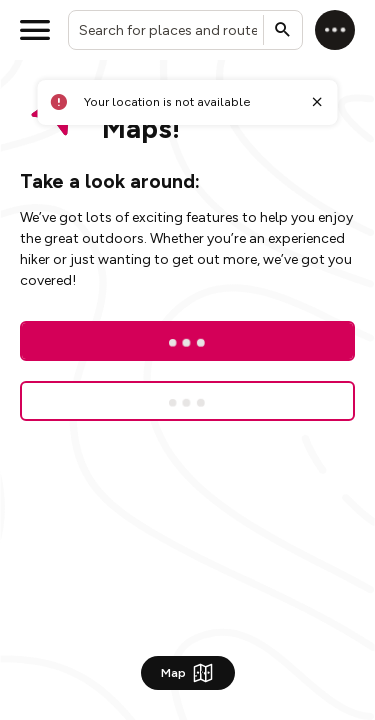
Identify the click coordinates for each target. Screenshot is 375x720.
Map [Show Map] (188, 673)
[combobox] (185, 30)
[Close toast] (317, 102)
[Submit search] (283, 30)
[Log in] (335, 30)
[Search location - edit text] (185, 30)
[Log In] (187, 341)
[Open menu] (35, 30)
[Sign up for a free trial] (187, 401)
